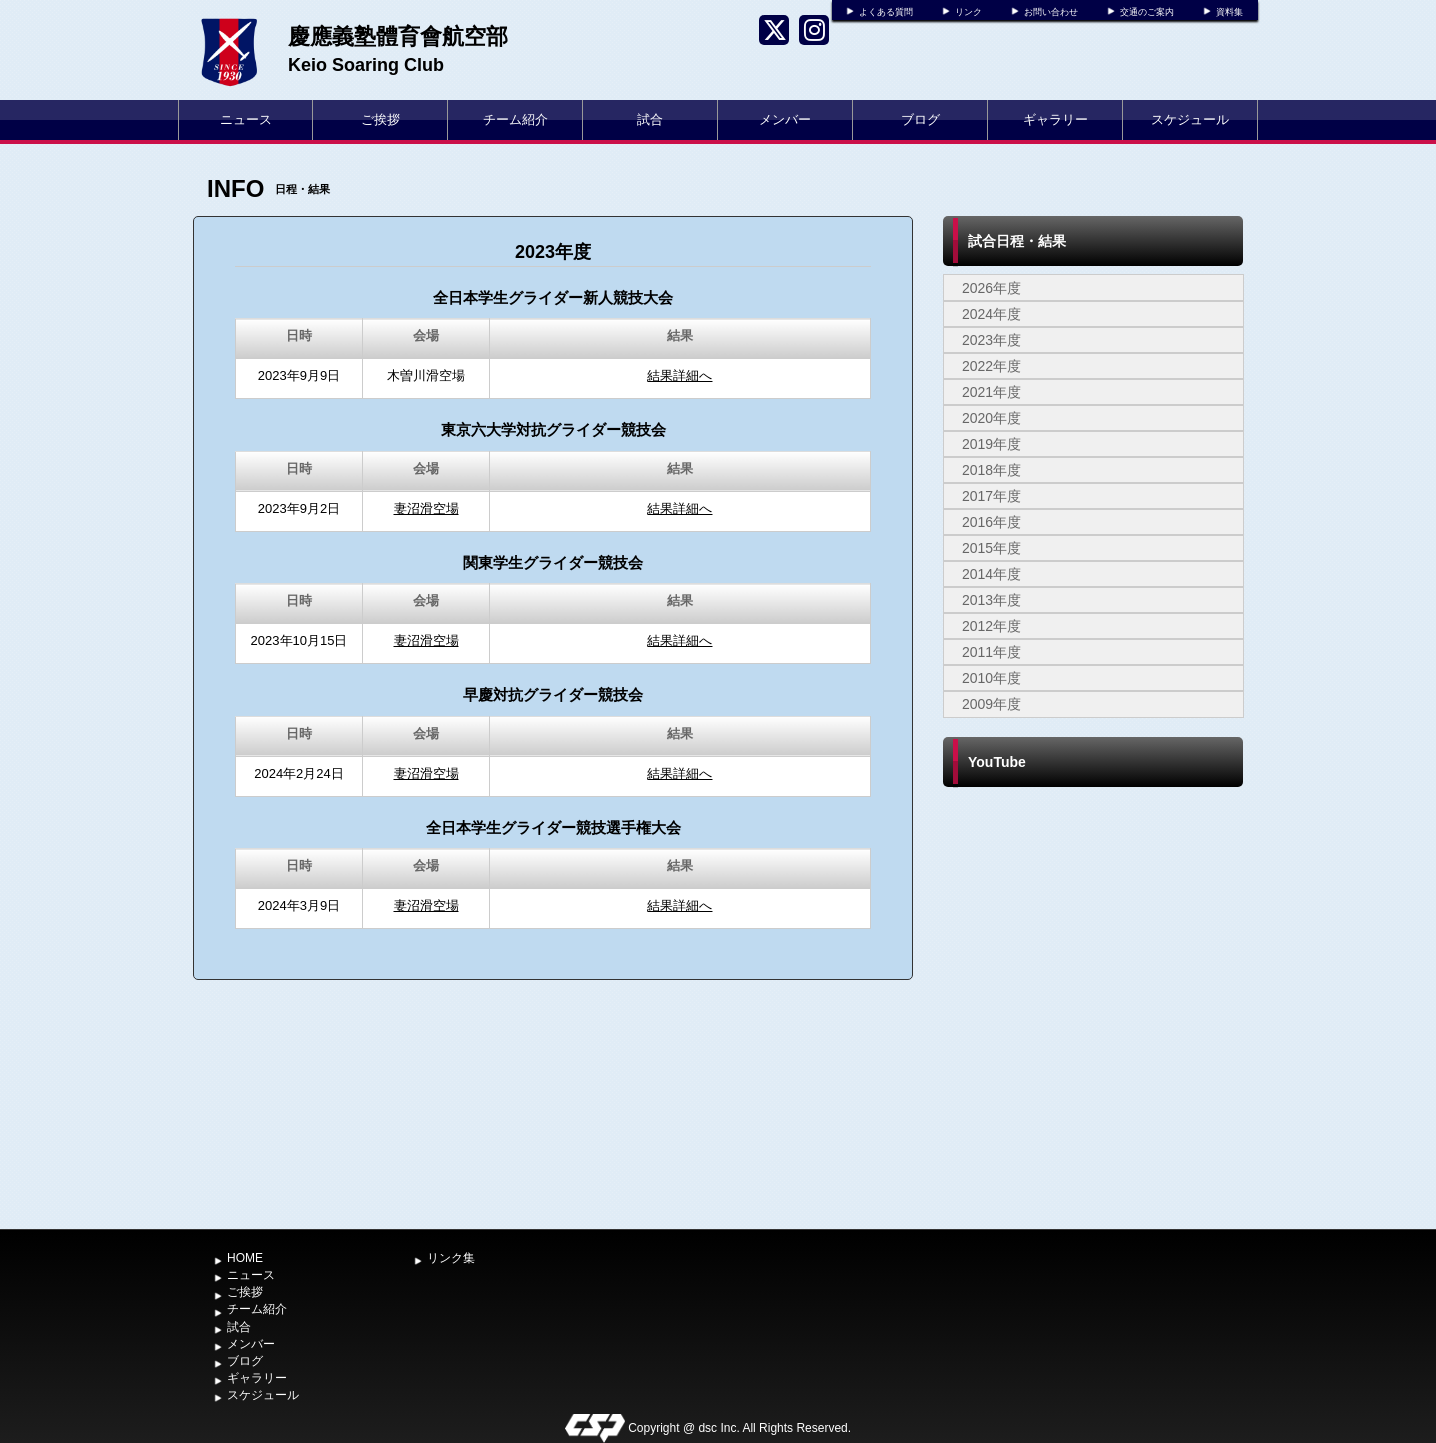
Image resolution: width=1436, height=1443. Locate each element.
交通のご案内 (1147, 12)
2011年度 (991, 652)
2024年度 (991, 314)
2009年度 (991, 704)
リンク (968, 12)
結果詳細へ (679, 375)
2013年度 (991, 600)
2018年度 (991, 470)
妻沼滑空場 (426, 508)
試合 (650, 119)
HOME (245, 1258)
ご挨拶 (380, 119)
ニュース (246, 119)
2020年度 (991, 418)
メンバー (785, 119)
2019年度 (991, 444)
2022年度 (991, 366)
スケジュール (1190, 119)
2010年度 (991, 678)
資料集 (1229, 12)
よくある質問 (886, 12)
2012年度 (991, 626)
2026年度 (991, 288)
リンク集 (451, 1258)
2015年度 (991, 548)
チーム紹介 (515, 119)
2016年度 (991, 522)
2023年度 (991, 340)
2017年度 (991, 496)
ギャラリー (1055, 119)
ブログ (920, 119)
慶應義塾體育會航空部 (398, 36)
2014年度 (991, 574)
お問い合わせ (1051, 12)
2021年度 (991, 392)
